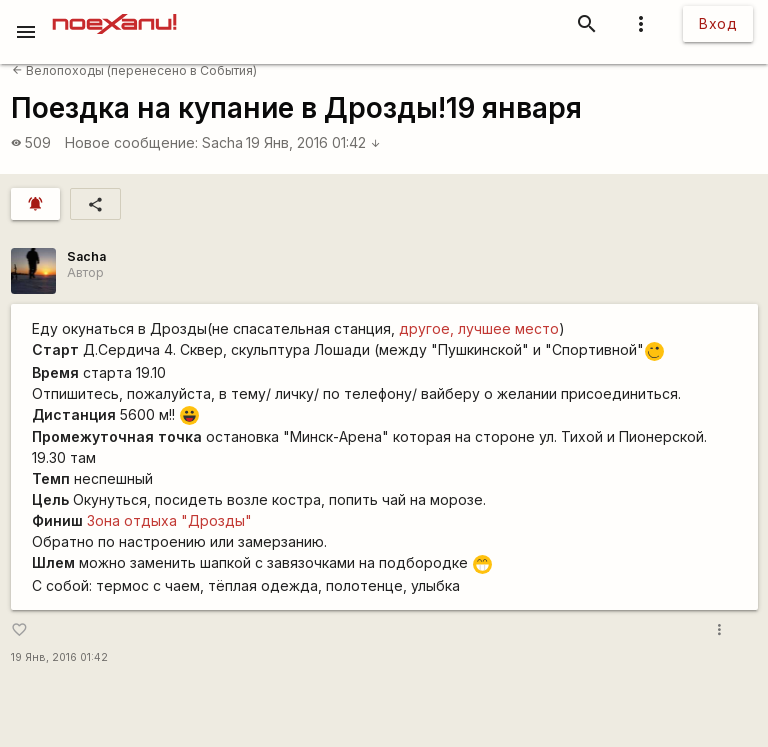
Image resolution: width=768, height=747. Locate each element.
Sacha (222, 142)
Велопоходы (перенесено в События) (134, 70)
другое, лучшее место (479, 328)
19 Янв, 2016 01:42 (313, 142)
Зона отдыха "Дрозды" (169, 520)
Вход (718, 23)
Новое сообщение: (131, 142)
